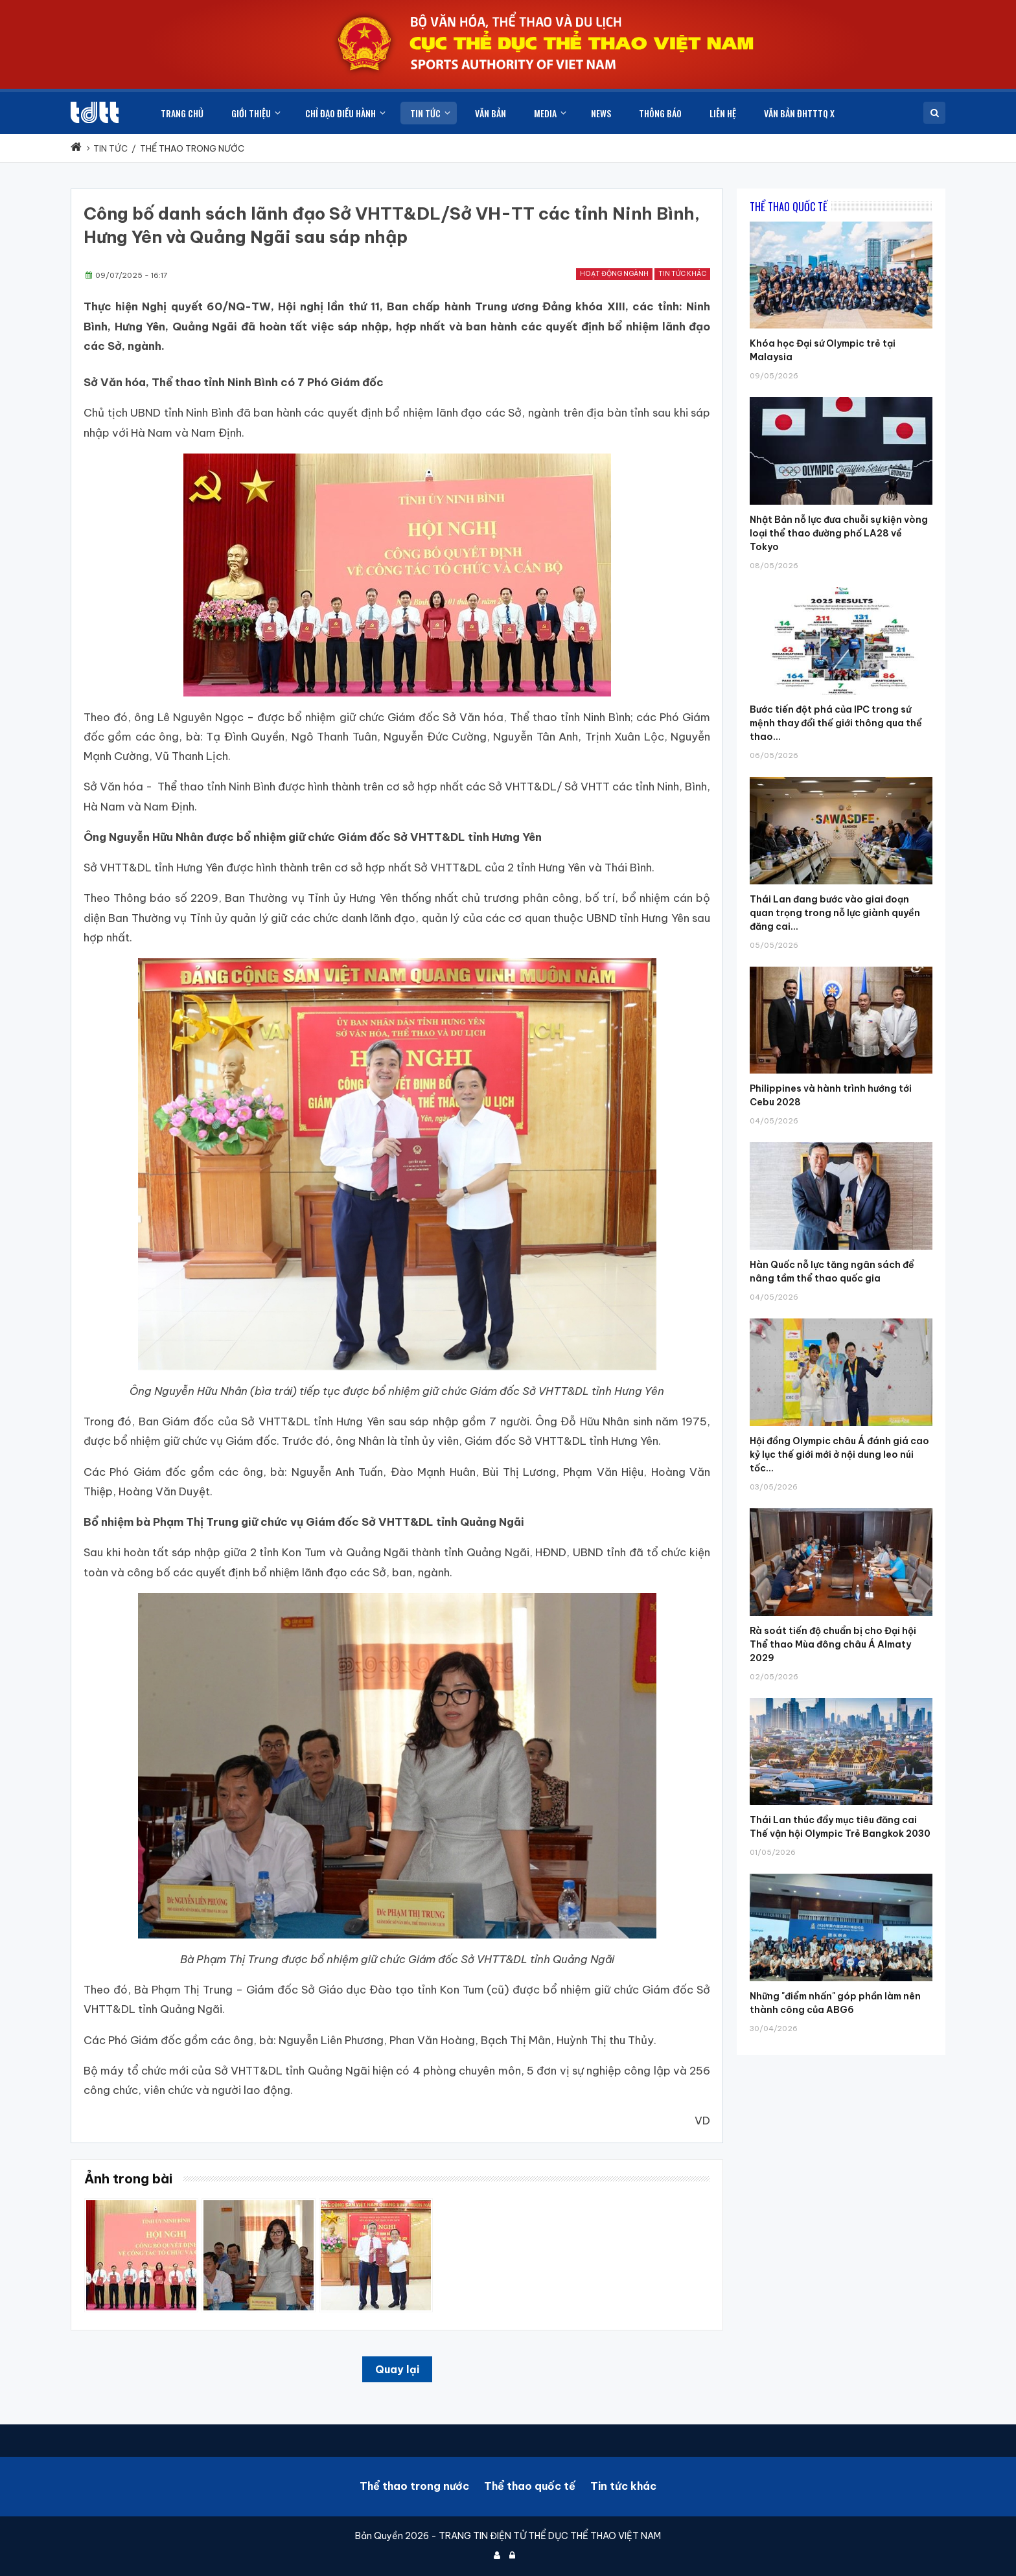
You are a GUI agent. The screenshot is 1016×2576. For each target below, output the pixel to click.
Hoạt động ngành (614, 274)
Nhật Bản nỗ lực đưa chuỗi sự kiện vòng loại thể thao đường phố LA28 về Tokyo (839, 533)
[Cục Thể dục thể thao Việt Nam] (95, 112)
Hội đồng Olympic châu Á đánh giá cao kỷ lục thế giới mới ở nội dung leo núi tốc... (839, 1454)
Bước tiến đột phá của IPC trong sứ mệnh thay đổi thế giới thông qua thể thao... (836, 723)
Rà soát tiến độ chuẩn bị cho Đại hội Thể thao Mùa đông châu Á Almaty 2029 (833, 1644)
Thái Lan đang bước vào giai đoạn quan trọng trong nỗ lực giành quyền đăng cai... (835, 912)
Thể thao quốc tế (529, 2485)
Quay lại (397, 2369)
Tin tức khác (682, 274)
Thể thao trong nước (414, 2485)
